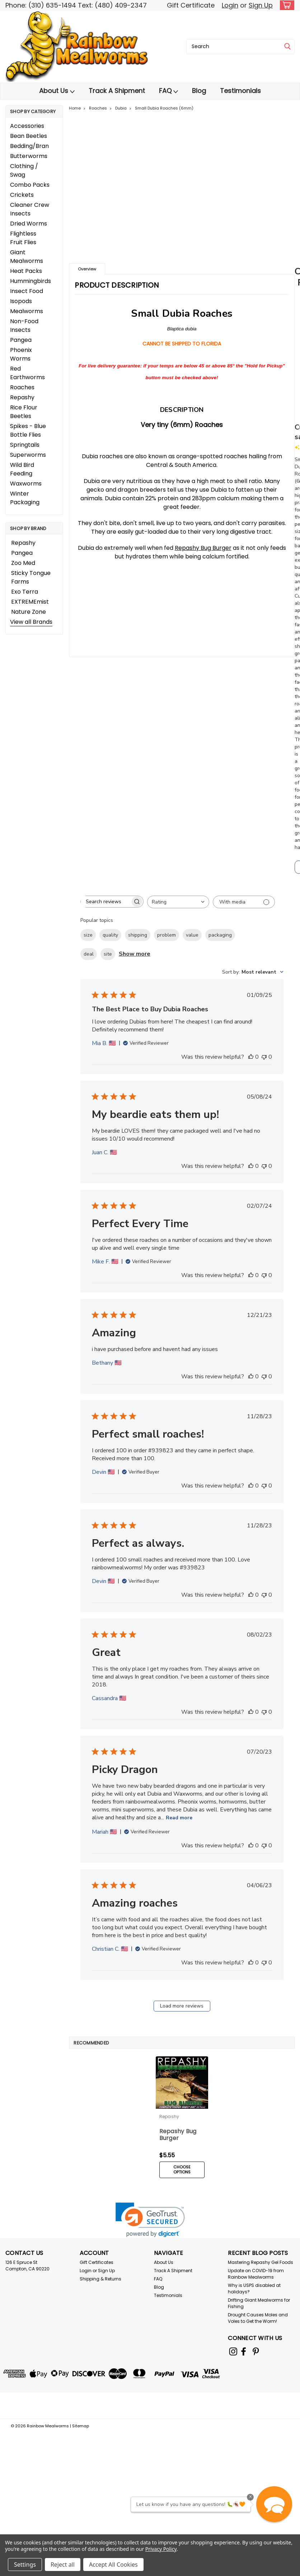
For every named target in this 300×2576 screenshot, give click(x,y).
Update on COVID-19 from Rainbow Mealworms (256, 2268)
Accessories (27, 126)
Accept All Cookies (113, 2564)
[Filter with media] (244, 902)
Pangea (21, 340)
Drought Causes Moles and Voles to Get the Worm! (258, 2313)
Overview (87, 269)
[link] (150, 2215)
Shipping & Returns (100, 2274)
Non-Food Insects (24, 325)
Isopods (21, 301)
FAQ (168, 91)
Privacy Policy (161, 2548)
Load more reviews (181, 2005)
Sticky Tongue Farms (31, 577)
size (88, 935)
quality (110, 935)
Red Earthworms (27, 373)
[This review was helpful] (250, 1057)
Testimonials (240, 90)
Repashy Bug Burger (203, 548)
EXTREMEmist (30, 602)
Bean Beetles (28, 136)
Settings (25, 2564)
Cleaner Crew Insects (29, 209)
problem (166, 935)
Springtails (24, 445)
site (108, 954)
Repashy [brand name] (169, 2116)
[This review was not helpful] (264, 1057)
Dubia (121, 108)
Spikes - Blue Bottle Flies (28, 430)
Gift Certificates (96, 2257)
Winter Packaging (24, 497)
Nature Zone (28, 612)
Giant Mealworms (26, 256)
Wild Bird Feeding (22, 469)
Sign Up (261, 5)
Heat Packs (26, 271)
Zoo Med (23, 563)
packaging (220, 935)
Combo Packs (30, 185)
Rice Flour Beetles (23, 411)
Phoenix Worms (21, 354)
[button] (274, 2504)
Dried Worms (28, 223)
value (192, 935)
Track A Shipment (117, 90)
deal (89, 954)
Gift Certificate (191, 5)
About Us (57, 91)
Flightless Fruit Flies (23, 237)
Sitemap (80, 2419)
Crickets (22, 195)
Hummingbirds (30, 281)
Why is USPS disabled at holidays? (254, 2283)
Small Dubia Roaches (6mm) (164, 108)
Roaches (22, 387)
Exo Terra (24, 592)
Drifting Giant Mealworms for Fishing (259, 2298)
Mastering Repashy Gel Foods (260, 2257)
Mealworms (26, 311)
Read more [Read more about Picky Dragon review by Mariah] (179, 1817)
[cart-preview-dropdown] (285, 5)
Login (230, 5)
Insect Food (26, 291)
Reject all (63, 2564)
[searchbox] (105, 901)
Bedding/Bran (29, 146)
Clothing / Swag (24, 170)
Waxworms (26, 483)
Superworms (28, 455)
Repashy (22, 397)
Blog (199, 90)
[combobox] (240, 46)
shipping (137, 935)
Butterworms (28, 156)
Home (75, 108)
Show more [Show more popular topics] (134, 954)
